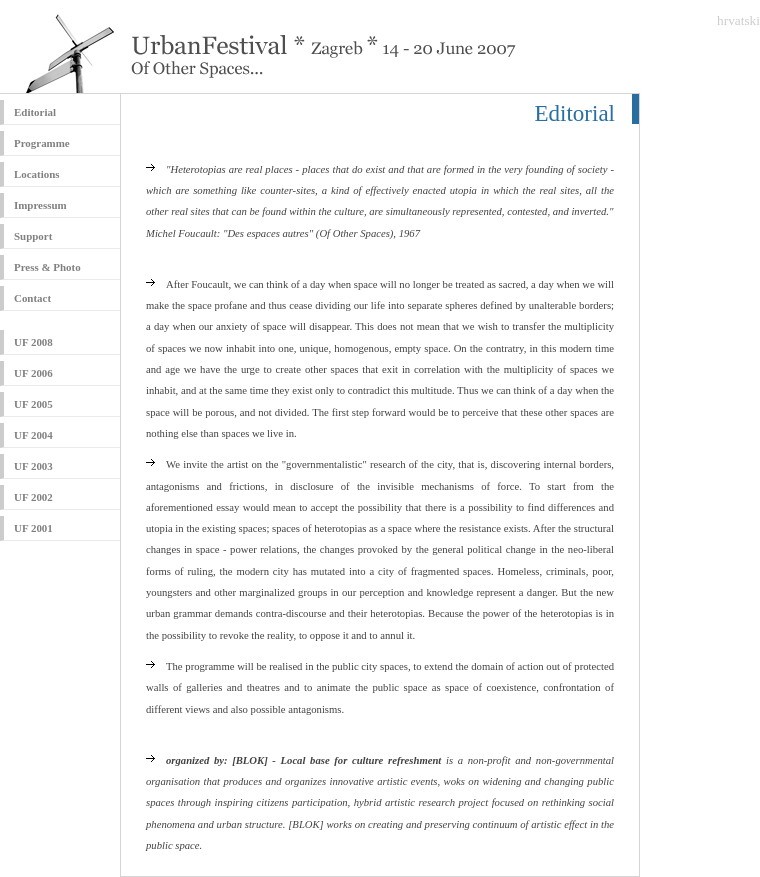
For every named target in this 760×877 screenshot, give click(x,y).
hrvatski (738, 20)
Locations (37, 174)
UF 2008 (33, 342)
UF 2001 (33, 528)
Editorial (35, 112)
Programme (42, 143)
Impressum (40, 205)
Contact (32, 298)
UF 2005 (33, 404)
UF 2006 (33, 373)
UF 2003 (33, 466)
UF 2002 (33, 497)
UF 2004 (33, 435)
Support (33, 236)
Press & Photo (47, 267)
